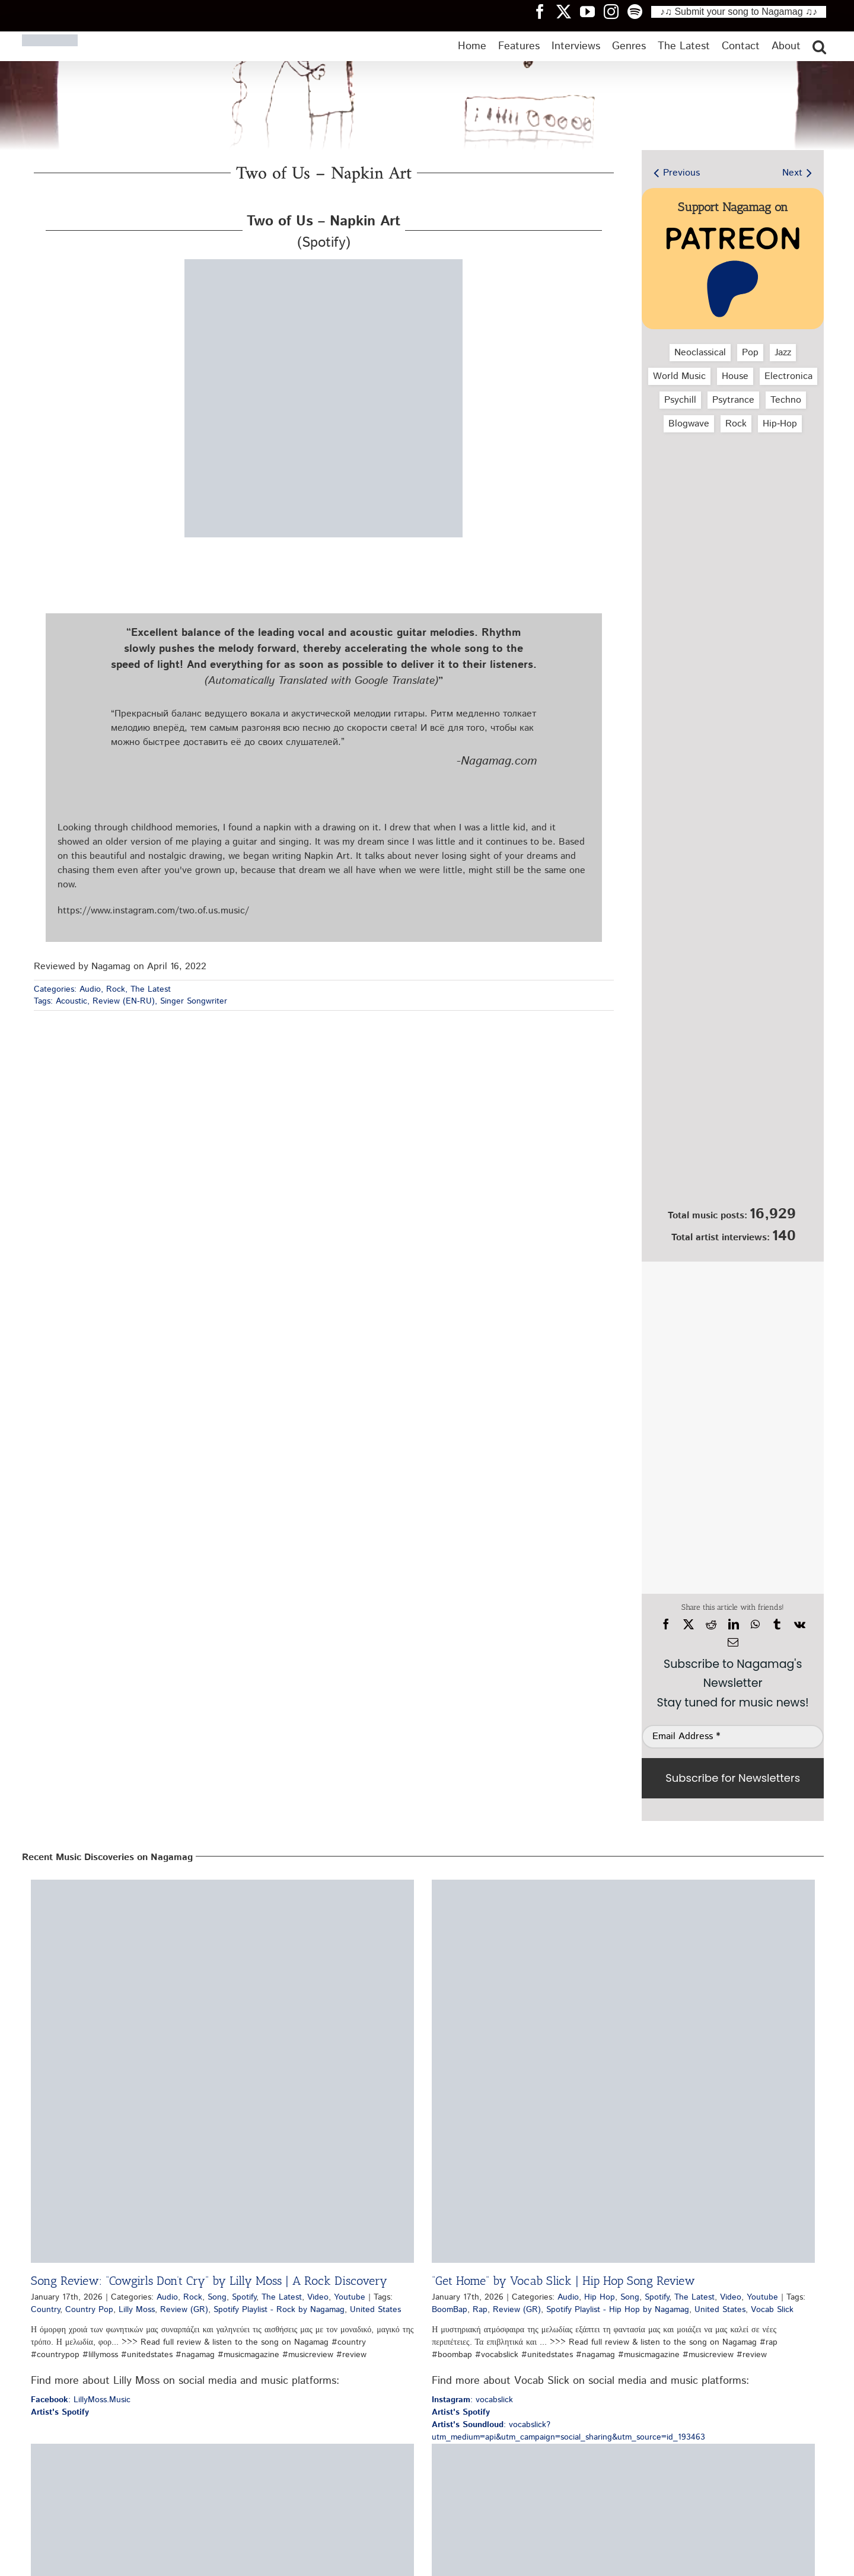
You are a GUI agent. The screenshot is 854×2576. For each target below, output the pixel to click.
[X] (688, 1625)
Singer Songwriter (193, 1001)
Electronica (788, 376)
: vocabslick (472, 2400)
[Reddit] (711, 1625)
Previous (681, 173)
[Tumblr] (777, 1625)
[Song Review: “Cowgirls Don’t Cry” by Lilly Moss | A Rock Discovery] (222, 2071)
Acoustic (71, 1001)
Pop (750, 352)
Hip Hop (599, 2297)
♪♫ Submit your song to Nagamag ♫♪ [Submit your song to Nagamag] (738, 12)
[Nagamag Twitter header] (568, 11)
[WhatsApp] (755, 1625)
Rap (480, 2310)
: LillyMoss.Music (80, 2400)
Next (792, 173)
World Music (679, 376)
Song (217, 2297)
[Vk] (799, 1625)
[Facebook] (666, 1625)
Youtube (349, 2297)
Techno (785, 400)
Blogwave (688, 424)
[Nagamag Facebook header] (544, 11)
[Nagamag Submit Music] (733, 1137)
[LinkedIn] (733, 1625)
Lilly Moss (137, 2310)
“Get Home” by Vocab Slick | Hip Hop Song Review (563, 2280)
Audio (90, 989)
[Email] (733, 1642)
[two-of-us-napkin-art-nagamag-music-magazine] (323, 263)
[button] (819, 46)
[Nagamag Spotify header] (639, 11)
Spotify (244, 2297)
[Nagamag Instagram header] (615, 11)
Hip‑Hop (780, 424)
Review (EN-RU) (124, 1001)
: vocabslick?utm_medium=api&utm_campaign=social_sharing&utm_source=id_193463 (568, 2431)
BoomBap (449, 2310)
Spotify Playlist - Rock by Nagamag (279, 2310)
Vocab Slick (772, 2310)
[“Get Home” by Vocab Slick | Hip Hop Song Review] (623, 2071)
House (735, 376)
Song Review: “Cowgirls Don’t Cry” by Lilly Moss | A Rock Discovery (209, 2280)
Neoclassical (700, 352)
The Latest (150, 989)
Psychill (680, 400)
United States (375, 2310)
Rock (115, 989)
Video (318, 2297)
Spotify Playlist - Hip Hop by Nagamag (617, 2310)
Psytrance (733, 400)
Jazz (783, 352)
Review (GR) (184, 2310)
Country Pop (89, 2310)
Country (45, 2310)
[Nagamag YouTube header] (592, 11)
